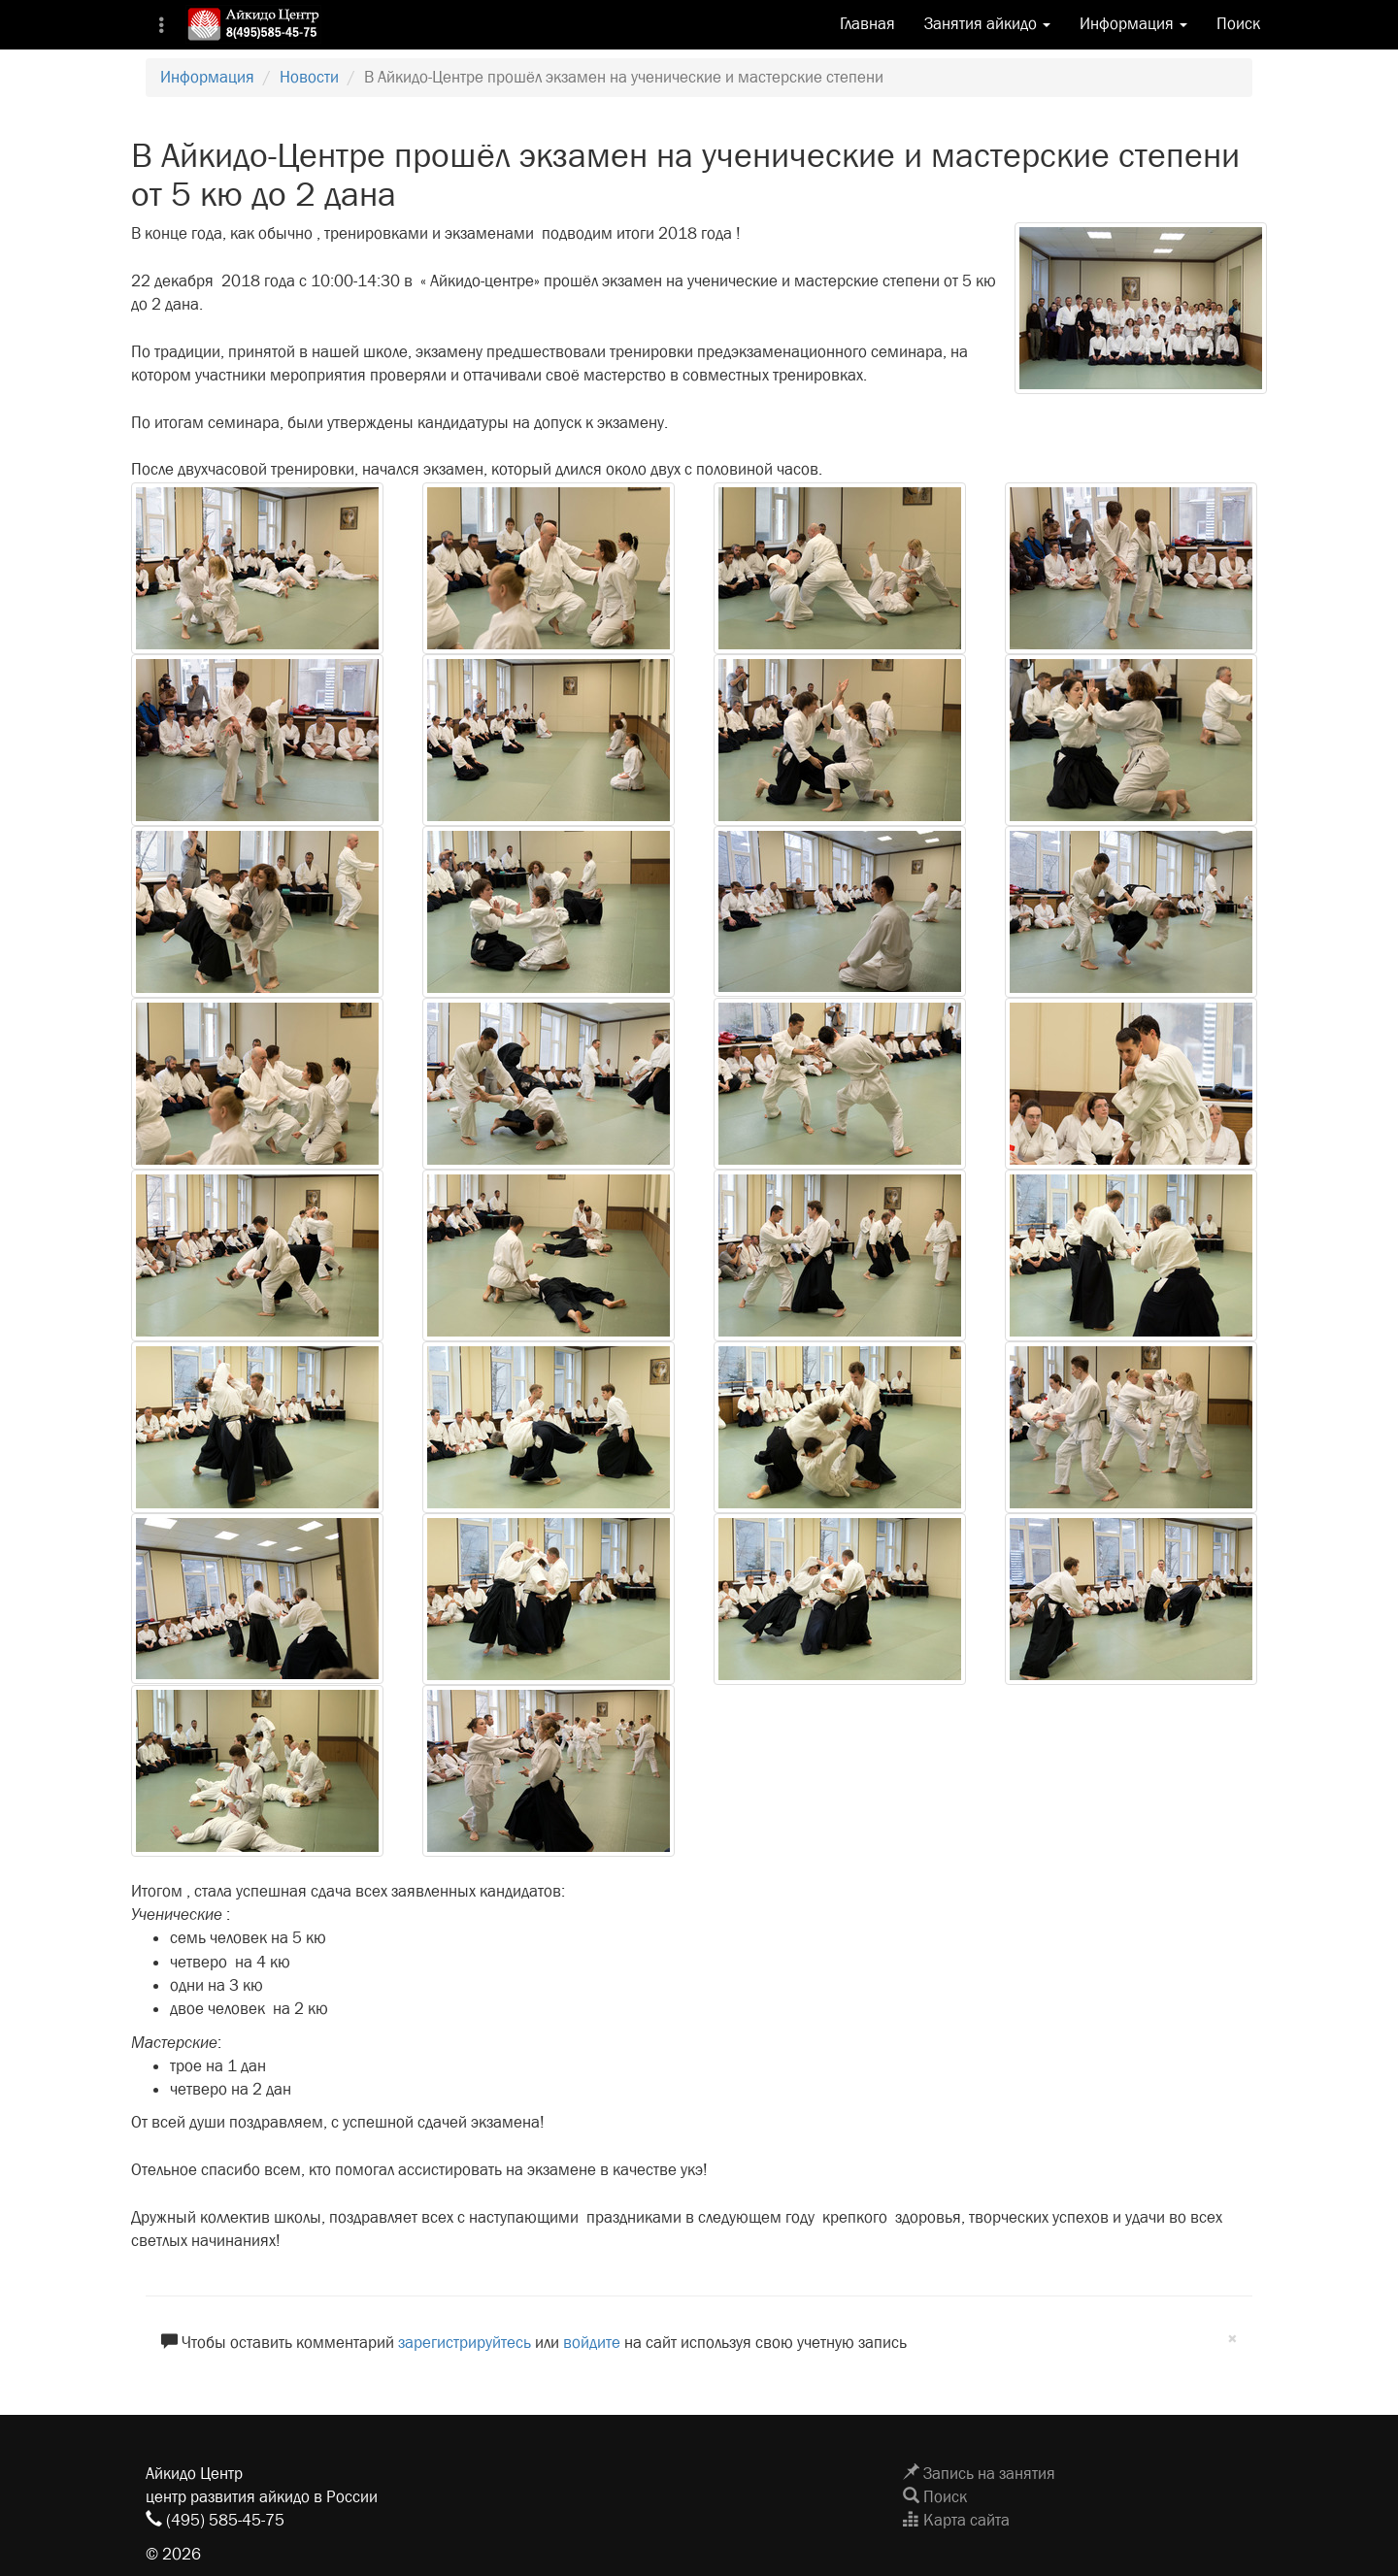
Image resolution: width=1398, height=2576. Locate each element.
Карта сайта (956, 2520)
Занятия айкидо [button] (987, 24)
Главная (867, 24)
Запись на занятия (979, 2473)
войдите (591, 2342)
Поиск (1238, 24)
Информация (207, 77)
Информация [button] (1133, 24)
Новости (309, 77)
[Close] (1232, 2339)
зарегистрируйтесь (464, 2342)
